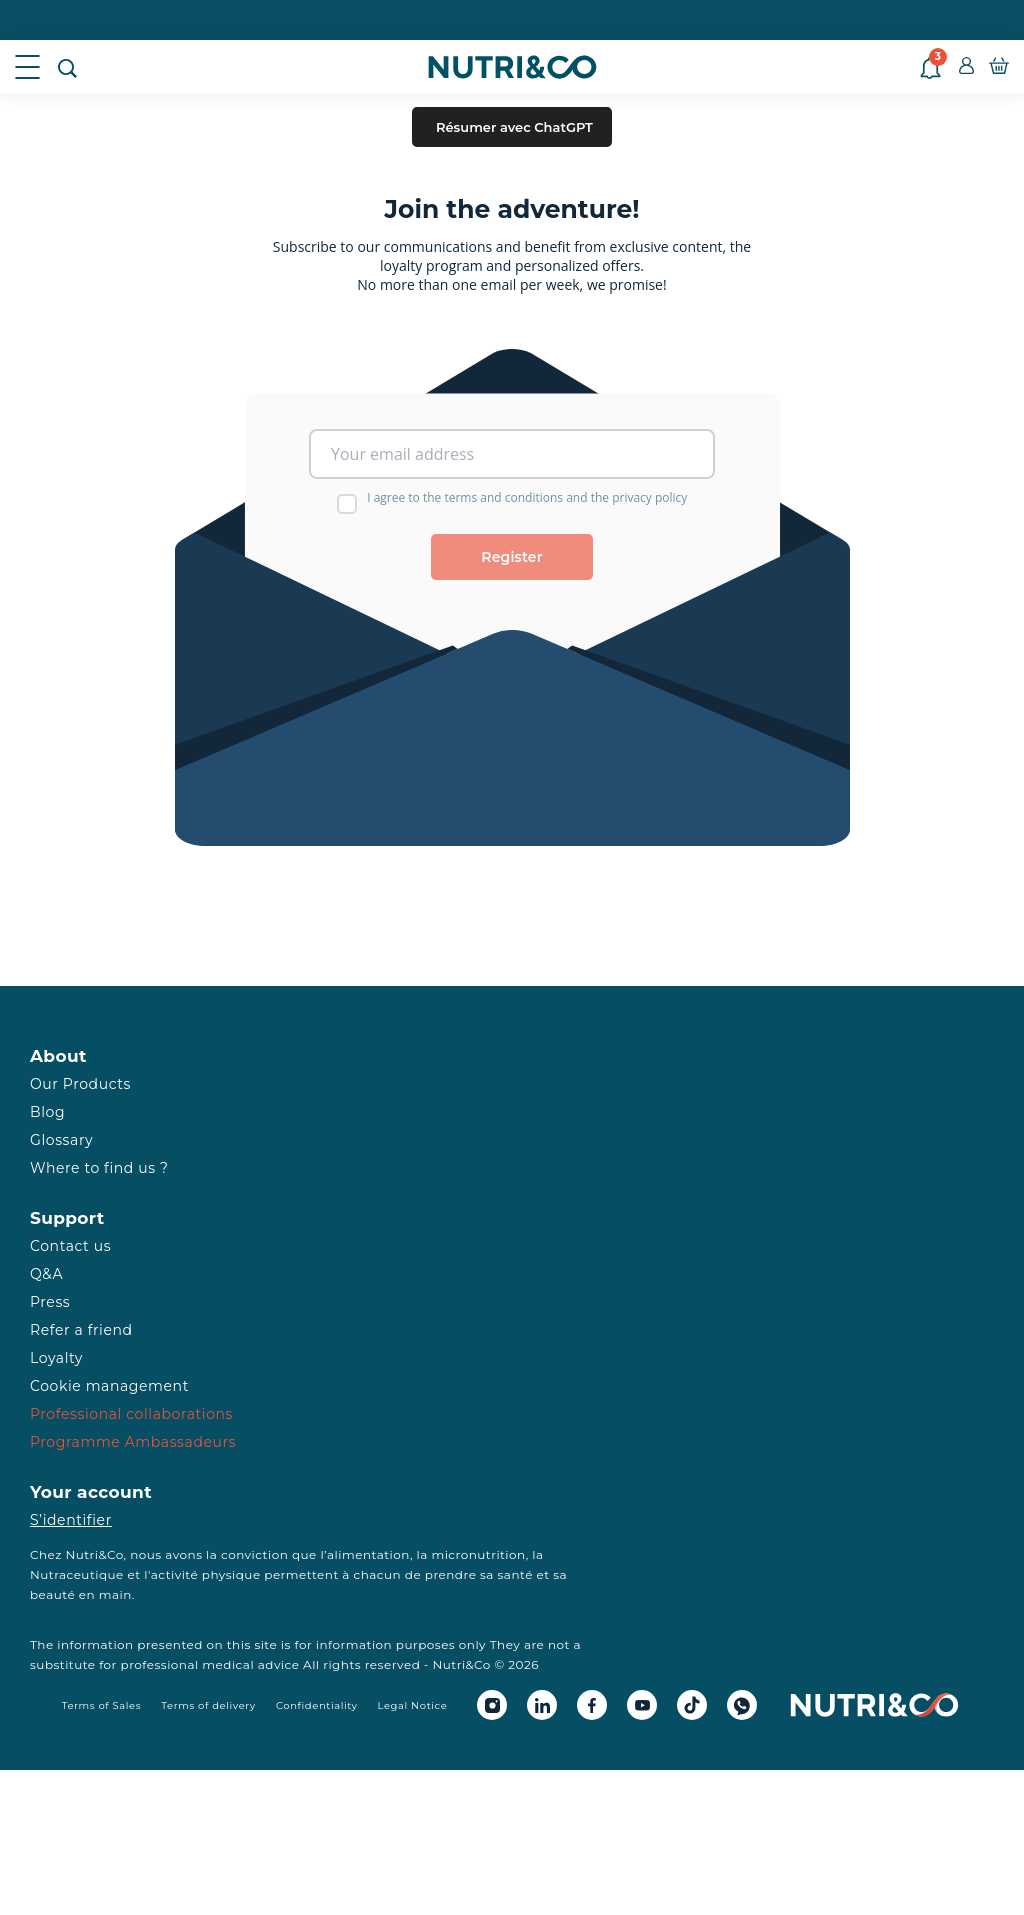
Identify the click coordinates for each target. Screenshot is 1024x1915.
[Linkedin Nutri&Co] (542, 1705)
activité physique (206, 1574)
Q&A (46, 1274)
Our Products (80, 1084)
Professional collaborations (131, 1414)
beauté (52, 1594)
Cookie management (109, 1386)
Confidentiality (317, 1705)
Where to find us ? (99, 1168)
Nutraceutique (77, 1574)
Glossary (61, 1140)
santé (515, 1574)
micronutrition (478, 1554)
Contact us (70, 1246)
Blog (47, 1112)
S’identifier (71, 1520)
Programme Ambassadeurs (133, 1442)
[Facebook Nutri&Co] (592, 1705)
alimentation (368, 1554)
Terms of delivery (208, 1705)
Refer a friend (81, 1330)
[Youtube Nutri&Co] (642, 1705)
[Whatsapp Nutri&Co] (742, 1705)
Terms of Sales (102, 1705)
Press (50, 1302)
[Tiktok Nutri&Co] (692, 1705)
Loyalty (56, 1358)
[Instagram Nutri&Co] (492, 1705)
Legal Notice (413, 1705)
